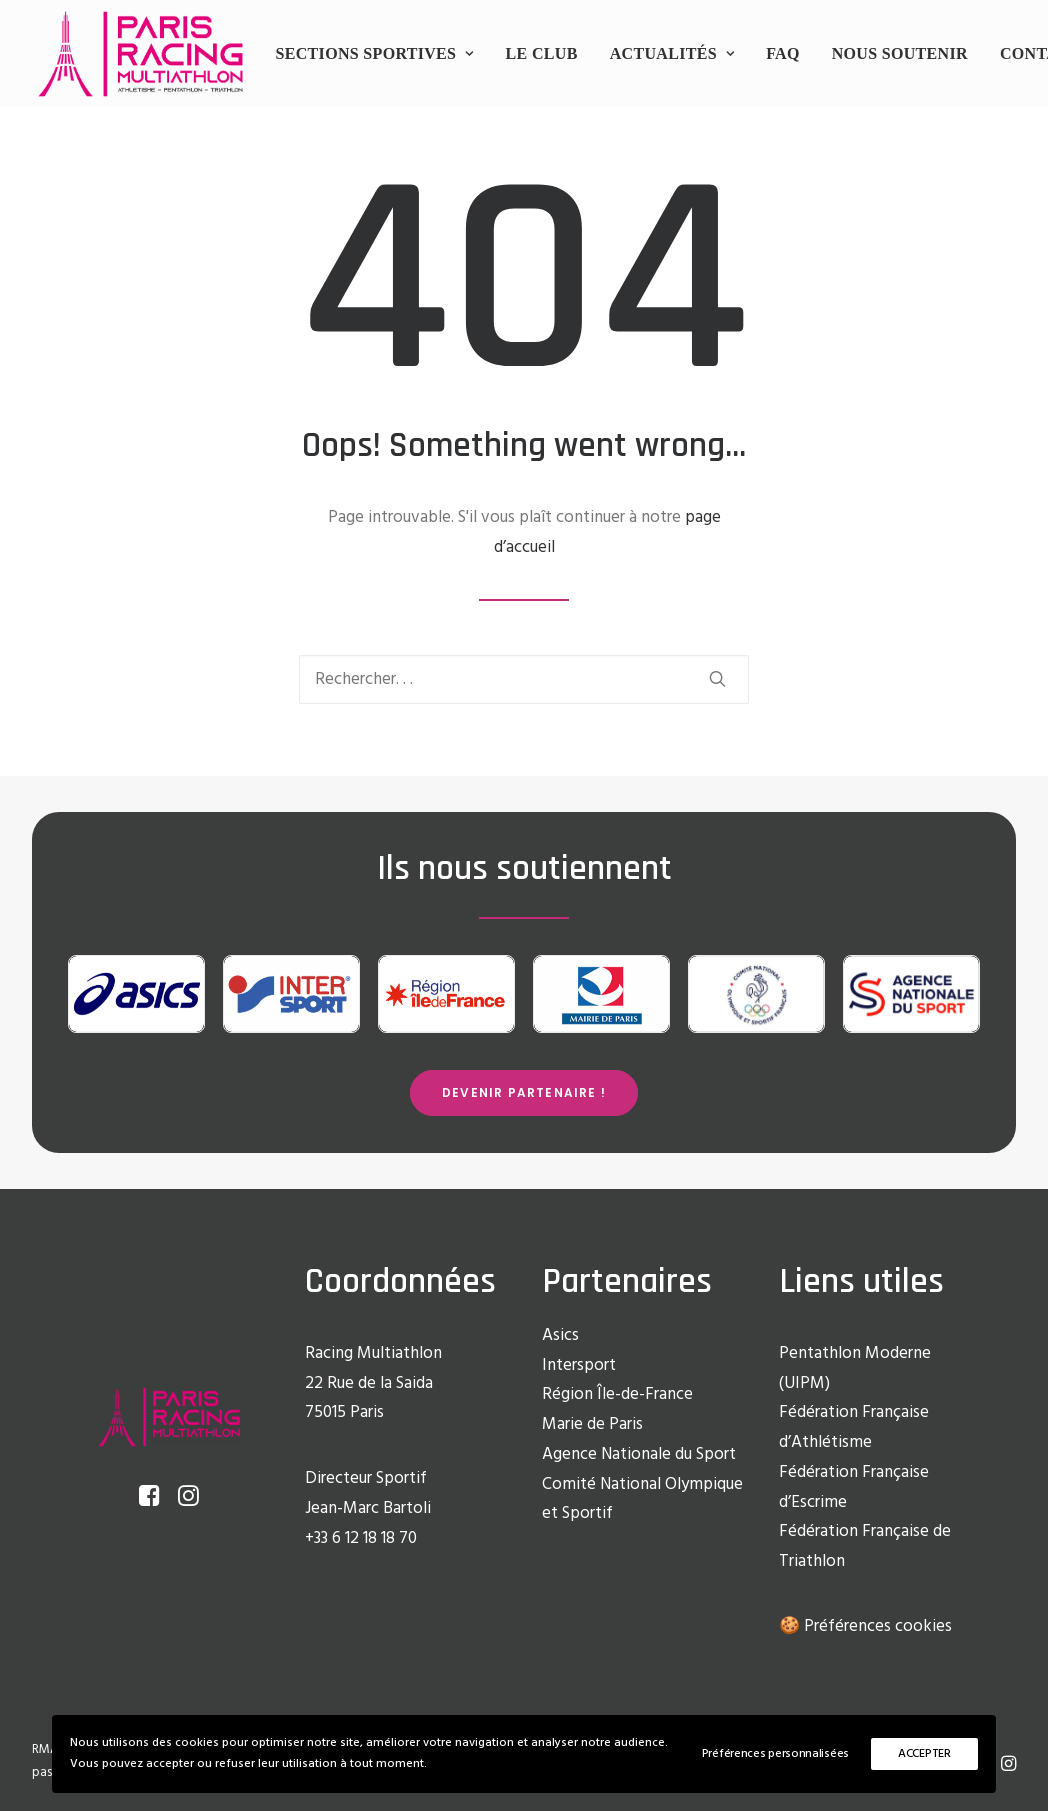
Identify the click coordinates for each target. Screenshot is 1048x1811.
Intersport (579, 1365)
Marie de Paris (592, 1424)
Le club (542, 53)
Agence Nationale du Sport (639, 1454)
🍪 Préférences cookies (865, 1626)
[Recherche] (524, 679)
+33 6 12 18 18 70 (361, 1538)
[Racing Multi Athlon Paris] (140, 54)
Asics (560, 1335)
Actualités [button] (672, 53)
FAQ (783, 53)
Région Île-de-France (617, 1394)
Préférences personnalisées (775, 1754)
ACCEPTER (924, 1754)
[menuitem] (375, 54)
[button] (717, 678)
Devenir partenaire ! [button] (524, 1092)
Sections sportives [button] (375, 53)
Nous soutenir (900, 53)
